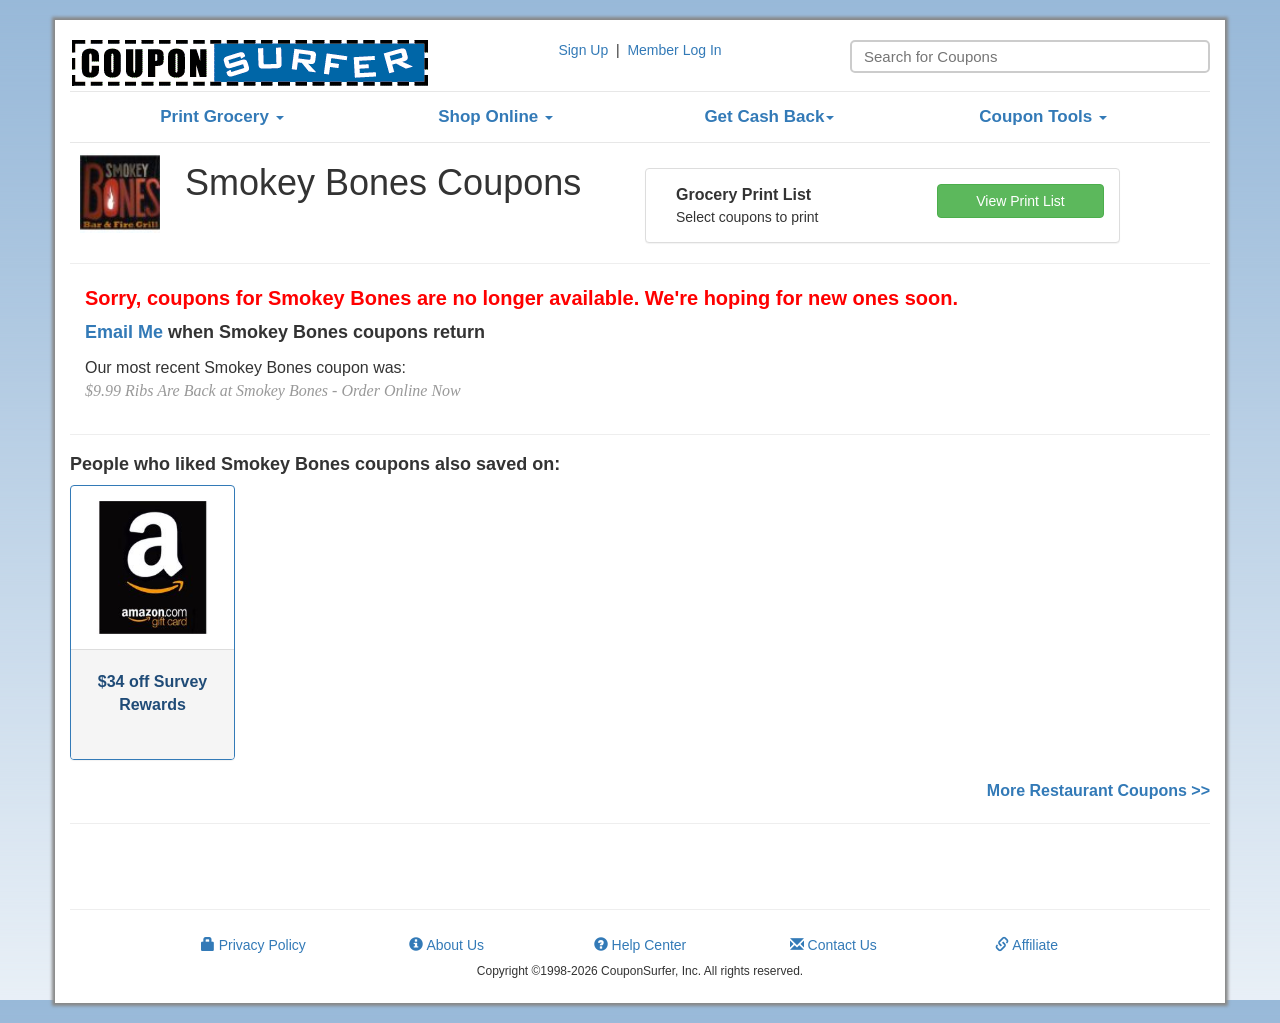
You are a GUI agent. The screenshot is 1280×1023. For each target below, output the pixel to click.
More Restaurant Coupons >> (1098, 790)
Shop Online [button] (495, 116)
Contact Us (833, 945)
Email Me (124, 332)
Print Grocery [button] (221, 116)
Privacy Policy (253, 945)
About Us (446, 945)
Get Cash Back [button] (769, 116)
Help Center (640, 945)
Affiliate (1026, 945)
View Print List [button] (1020, 201)
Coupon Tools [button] (1043, 116)
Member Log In (674, 50)
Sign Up (583, 50)
